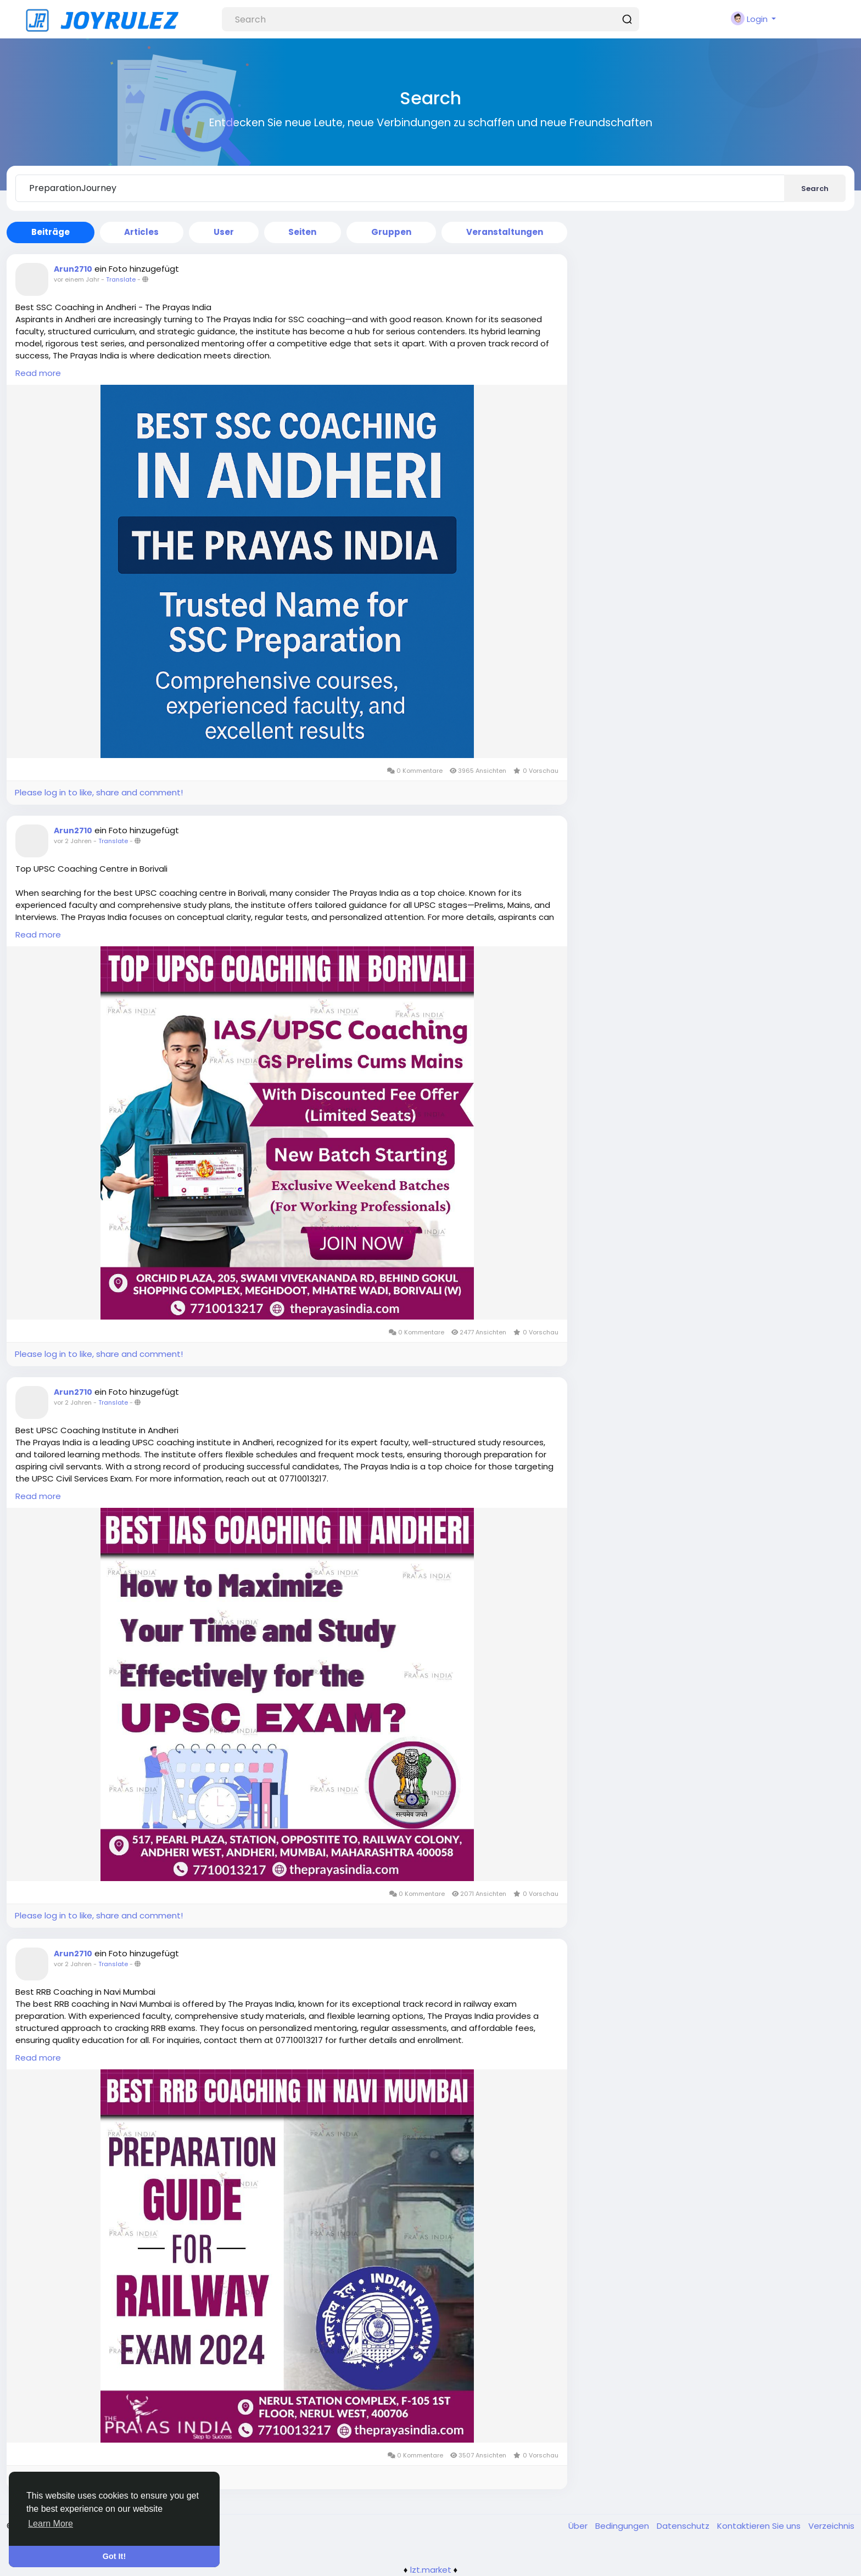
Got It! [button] (114, 2556)
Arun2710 (73, 268)
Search (815, 188)
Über (579, 2526)
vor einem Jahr (76, 279)
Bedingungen (623, 2526)
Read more (38, 373)
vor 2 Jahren (73, 841)
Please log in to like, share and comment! (99, 792)
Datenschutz (684, 2526)
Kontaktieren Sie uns (760, 2526)
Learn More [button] (50, 2523)
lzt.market (430, 2569)
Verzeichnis (831, 2526)
